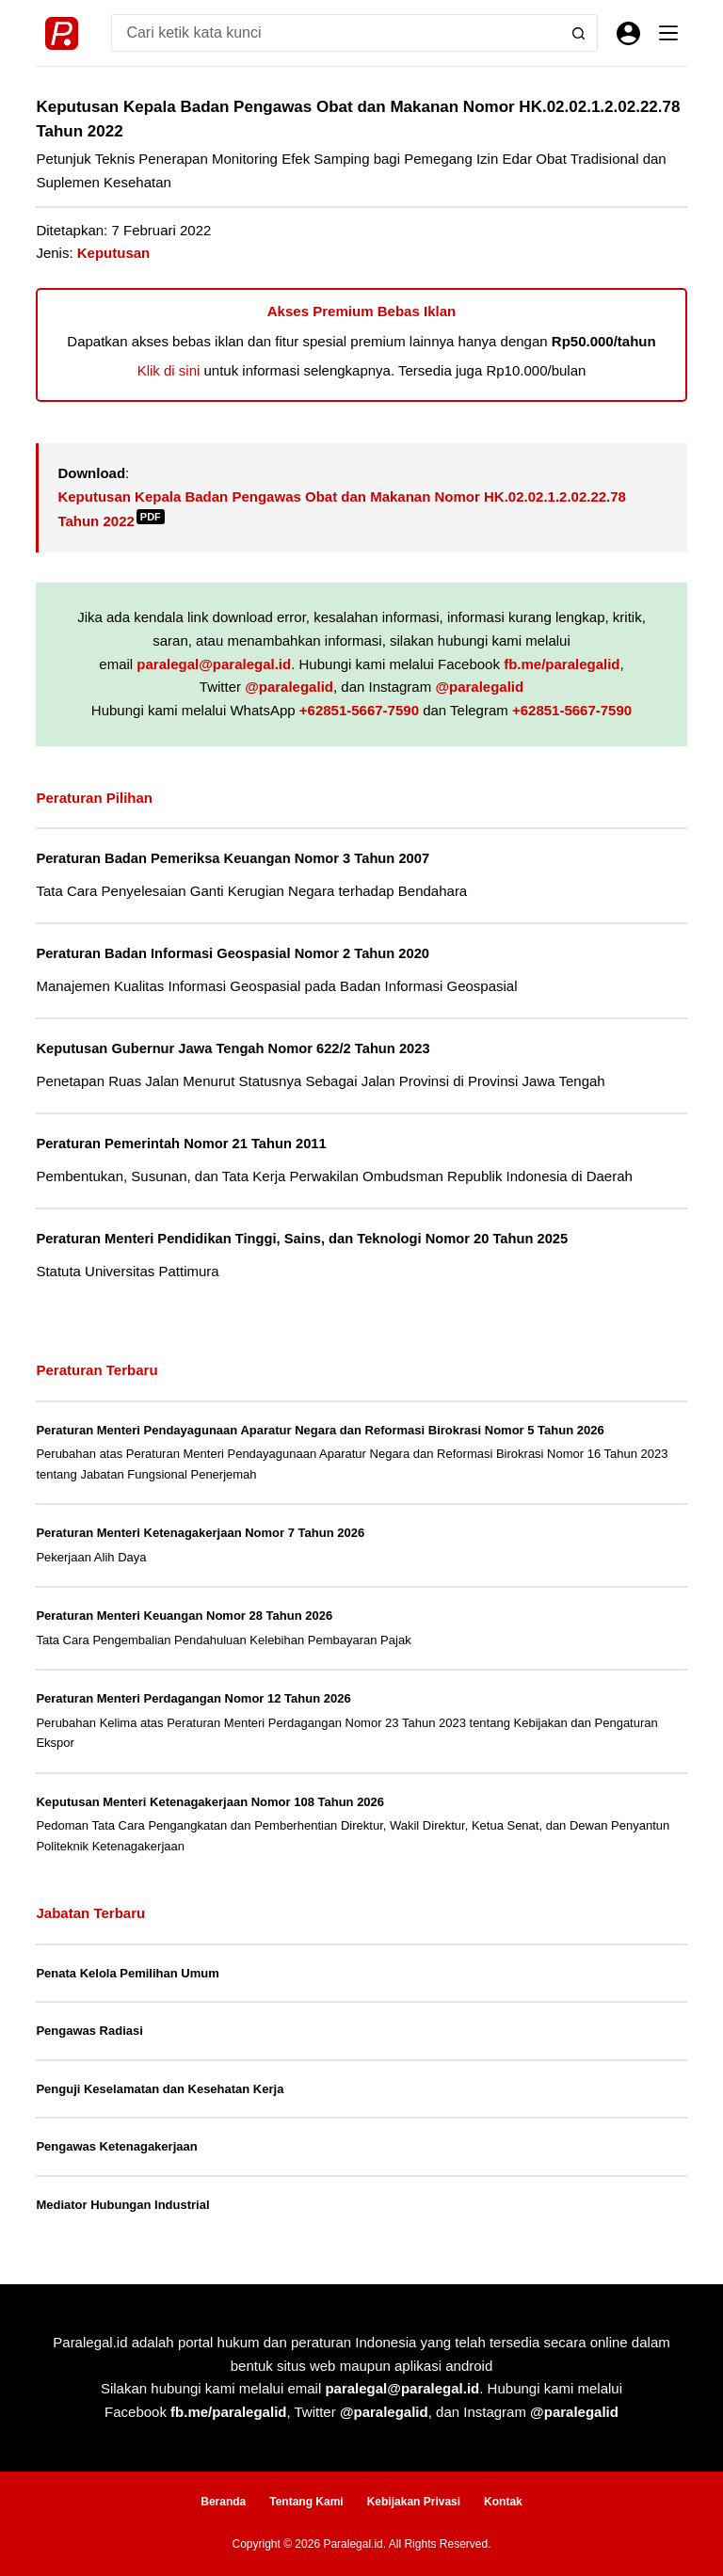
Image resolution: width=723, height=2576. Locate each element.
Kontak (503, 2501)
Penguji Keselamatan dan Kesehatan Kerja (159, 2089)
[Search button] (579, 33)
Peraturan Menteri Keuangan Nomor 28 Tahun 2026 (184, 1615)
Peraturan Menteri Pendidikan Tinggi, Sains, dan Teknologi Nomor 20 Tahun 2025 (302, 1238)
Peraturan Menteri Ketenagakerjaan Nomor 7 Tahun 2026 (200, 1533)
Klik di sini (169, 370)
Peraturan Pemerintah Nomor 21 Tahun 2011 (181, 1143)
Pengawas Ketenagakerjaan (116, 2146)
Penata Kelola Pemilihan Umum (127, 1973)
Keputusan (114, 253)
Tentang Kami (306, 2501)
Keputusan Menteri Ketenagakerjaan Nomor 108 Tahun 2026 (210, 1802)
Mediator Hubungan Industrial (122, 2205)
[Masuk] (628, 33)
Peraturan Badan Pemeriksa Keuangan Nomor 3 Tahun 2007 (232, 858)
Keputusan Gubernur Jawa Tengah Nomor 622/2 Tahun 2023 (232, 1048)
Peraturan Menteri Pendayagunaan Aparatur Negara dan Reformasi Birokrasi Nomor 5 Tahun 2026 (319, 1430)
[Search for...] (335, 33)
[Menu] (668, 33)
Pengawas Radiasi (89, 2031)
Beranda (223, 2501)
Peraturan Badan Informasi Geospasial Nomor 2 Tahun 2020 (232, 953)
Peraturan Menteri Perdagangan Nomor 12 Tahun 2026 (193, 1698)
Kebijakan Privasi (413, 2501)
